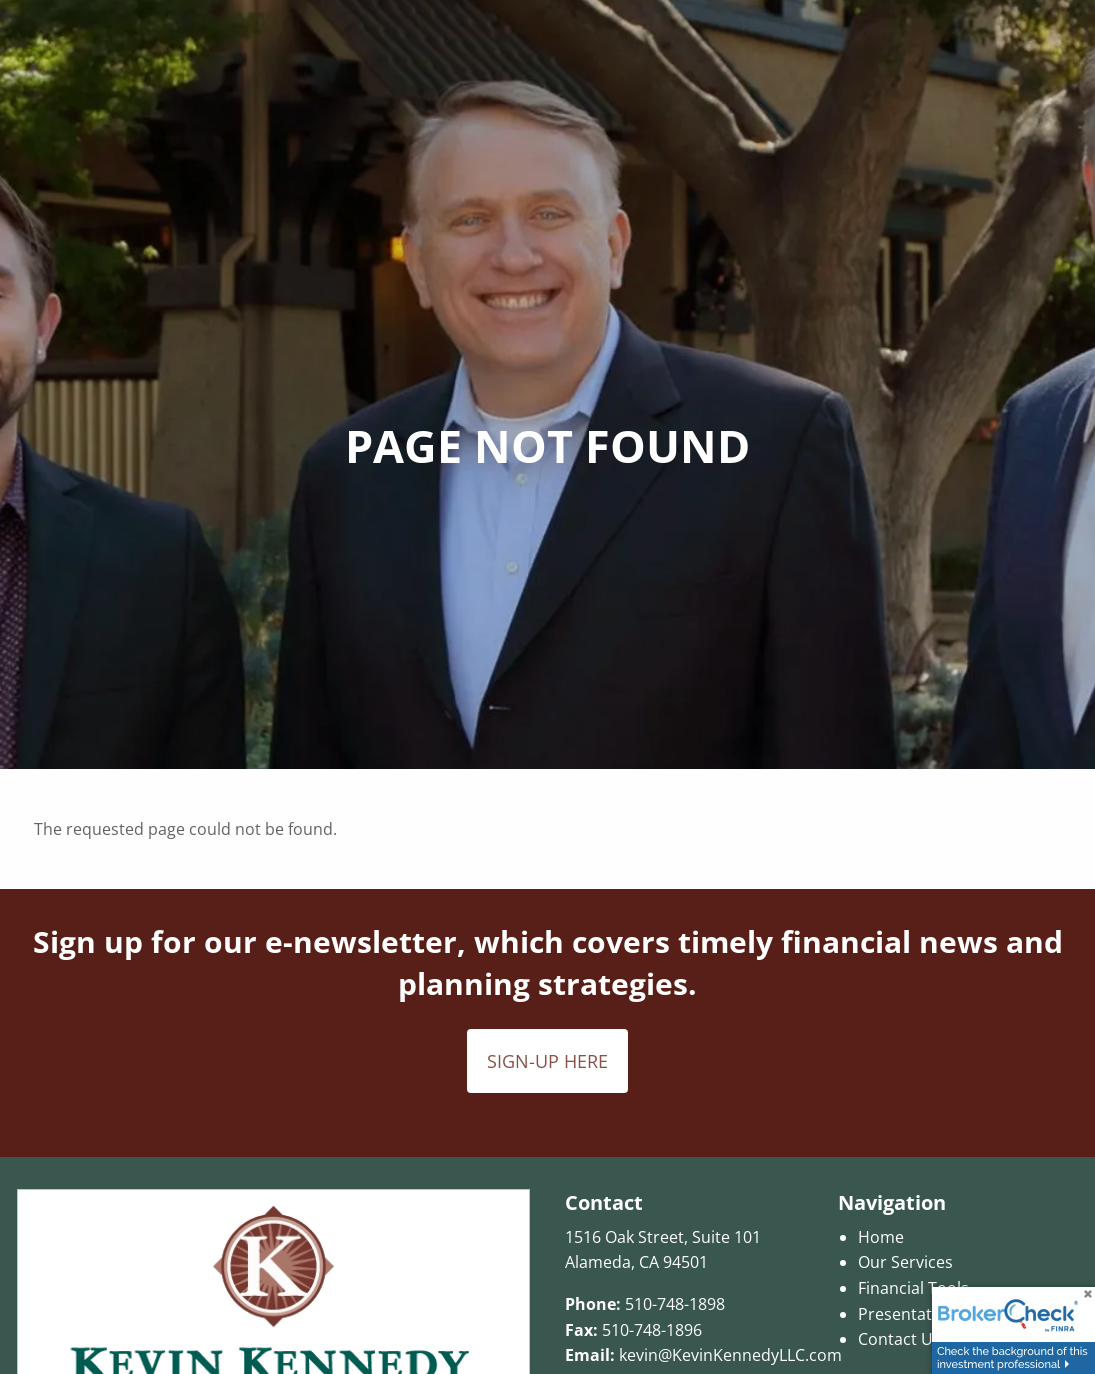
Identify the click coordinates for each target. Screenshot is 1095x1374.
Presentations (911, 1314)
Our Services (905, 1262)
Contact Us (899, 1339)
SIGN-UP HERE (547, 1061)
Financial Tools (913, 1288)
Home (881, 1237)
